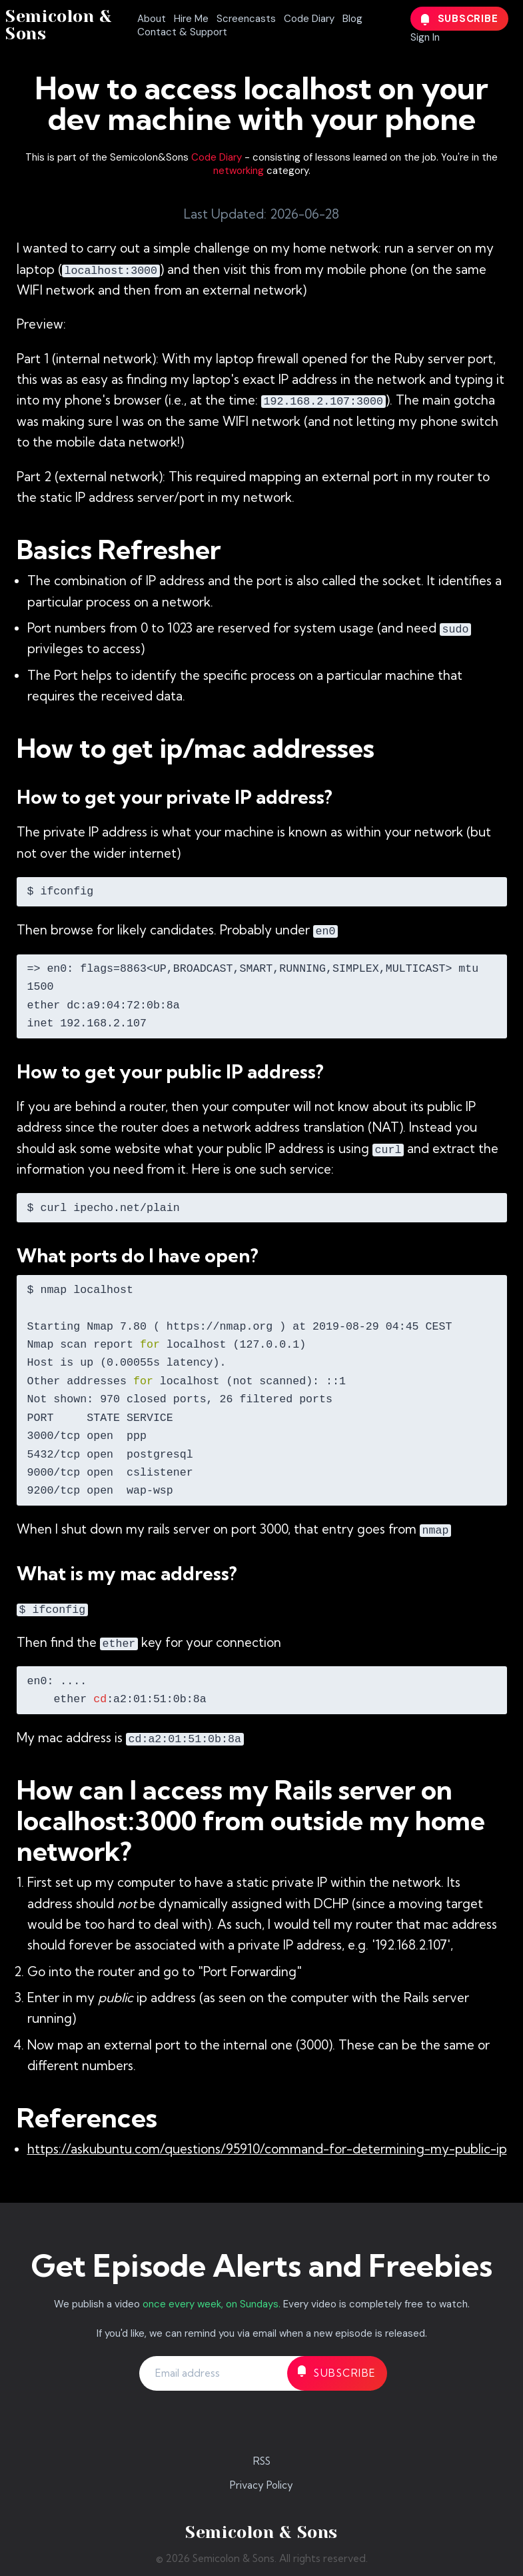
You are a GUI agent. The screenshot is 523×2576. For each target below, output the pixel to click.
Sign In (425, 37)
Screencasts (246, 18)
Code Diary (309, 18)
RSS (261, 2461)
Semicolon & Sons (58, 25)
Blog (352, 18)
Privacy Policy (261, 2485)
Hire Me (191, 18)
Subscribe (459, 18)
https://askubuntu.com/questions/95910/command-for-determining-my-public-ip (267, 2149)
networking (238, 170)
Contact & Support (182, 32)
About (151, 18)
